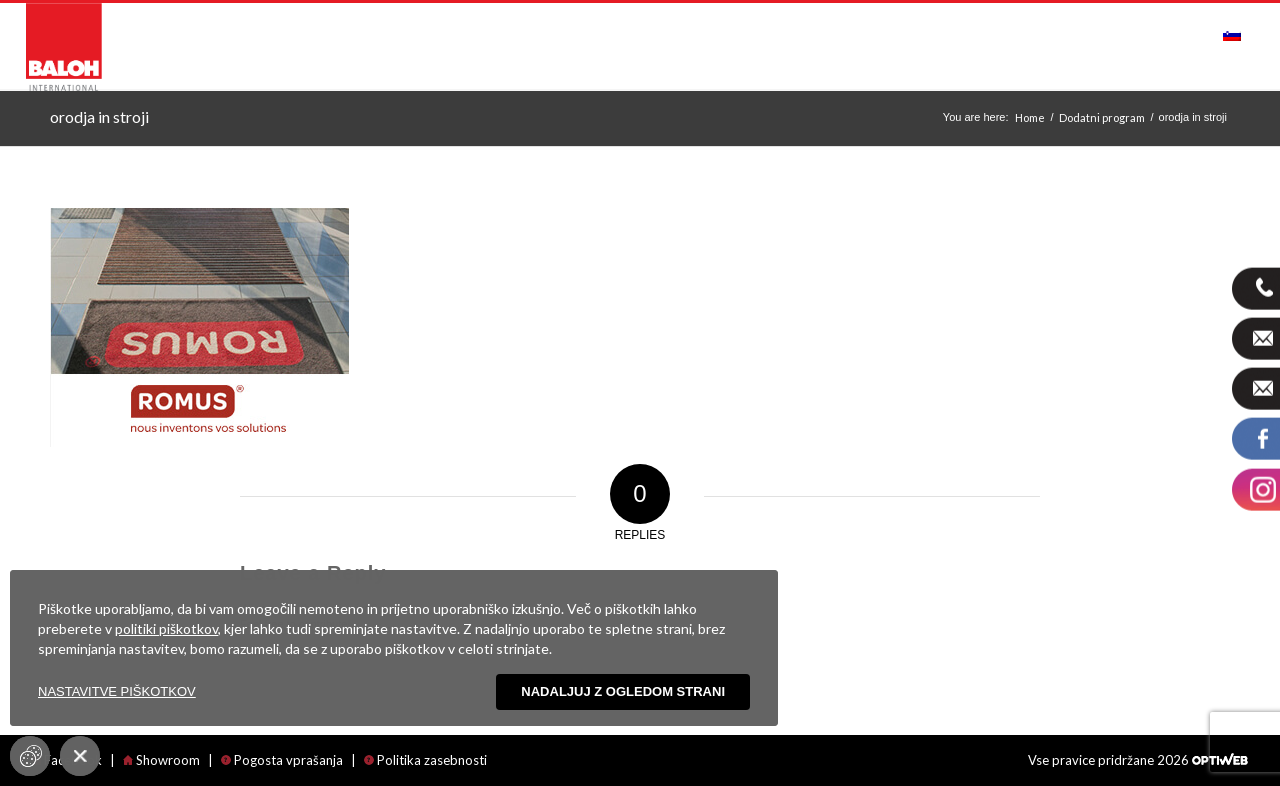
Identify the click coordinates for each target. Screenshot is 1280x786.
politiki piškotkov (166, 628)
